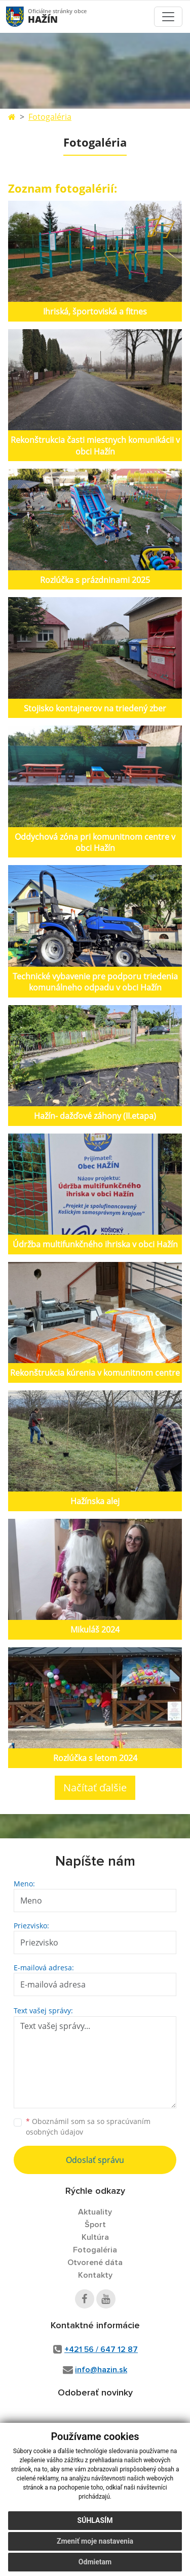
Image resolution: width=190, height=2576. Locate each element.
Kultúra (95, 2237)
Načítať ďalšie (95, 1787)
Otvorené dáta (95, 2262)
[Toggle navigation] (168, 17)
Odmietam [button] (95, 2562)
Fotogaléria (49, 116)
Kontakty (95, 2275)
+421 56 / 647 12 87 (101, 2349)
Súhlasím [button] (95, 2520)
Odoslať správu (95, 2159)
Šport (95, 2225)
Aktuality (95, 2212)
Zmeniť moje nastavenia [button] (95, 2541)
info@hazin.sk (101, 2370)
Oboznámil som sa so (88, 2126)
